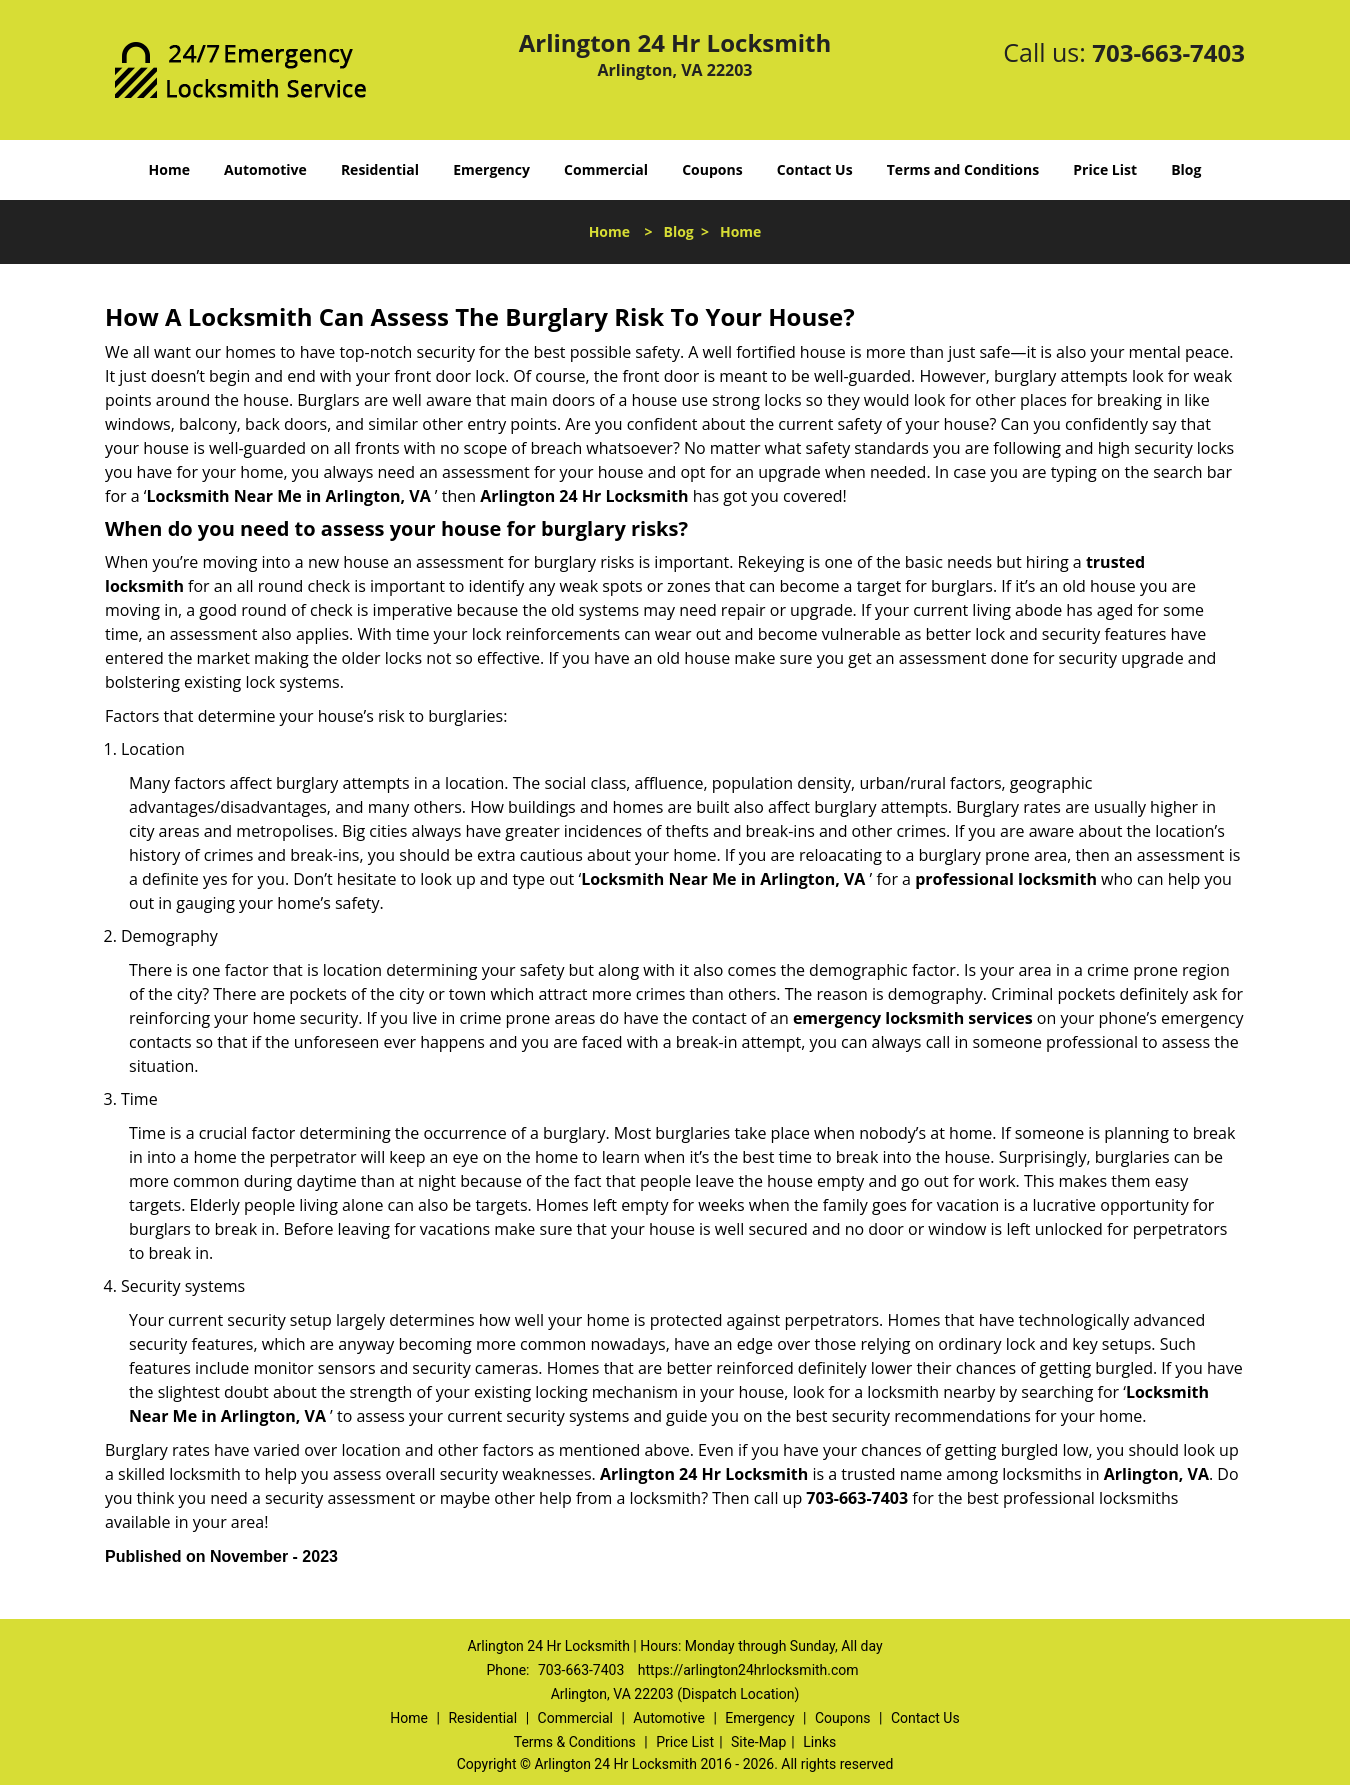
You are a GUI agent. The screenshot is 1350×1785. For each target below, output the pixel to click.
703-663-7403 (1168, 52)
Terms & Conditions (575, 1742)
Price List (1105, 169)
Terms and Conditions (963, 169)
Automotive (265, 169)
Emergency (491, 169)
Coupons (712, 169)
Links (819, 1742)
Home (169, 169)
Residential (380, 169)
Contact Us (815, 169)
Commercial (606, 169)
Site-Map (758, 1742)
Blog (1186, 169)
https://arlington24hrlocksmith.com (748, 1670)
